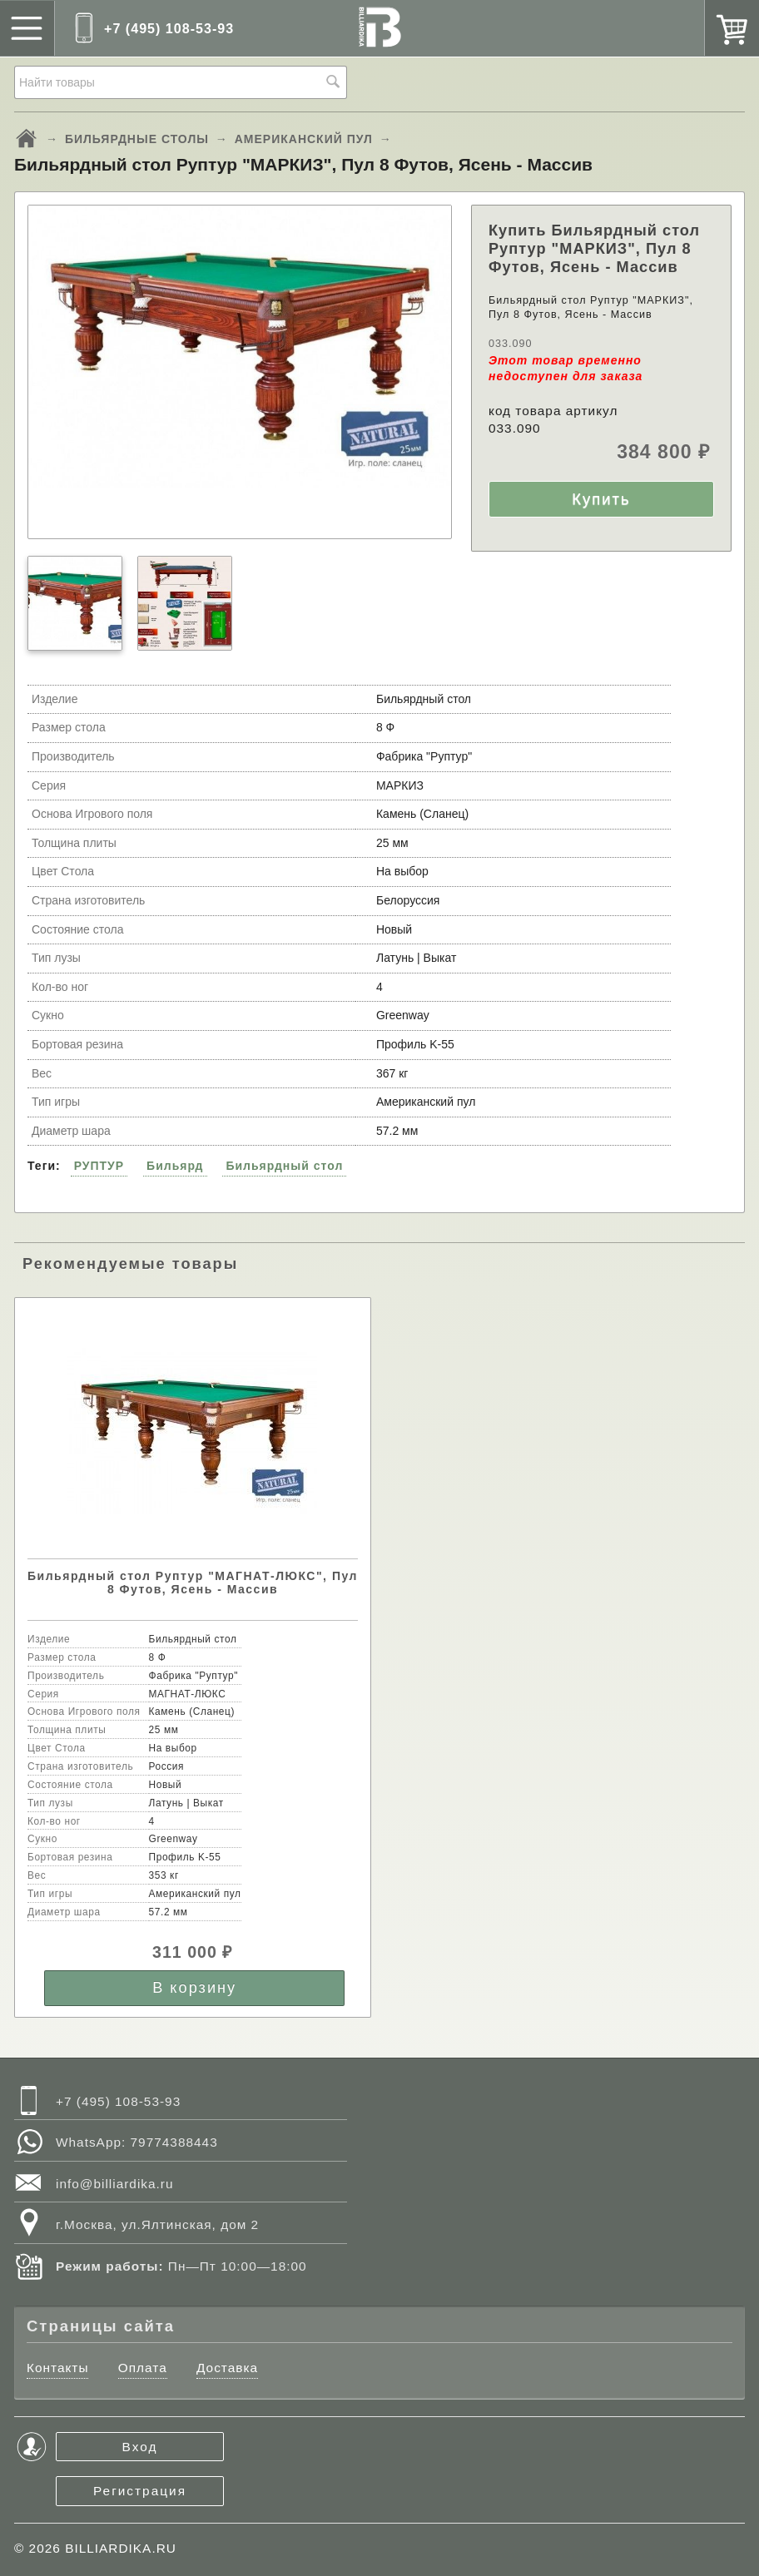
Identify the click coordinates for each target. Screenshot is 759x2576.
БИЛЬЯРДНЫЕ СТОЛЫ (137, 139)
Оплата (142, 2368)
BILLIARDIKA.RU (120, 2548)
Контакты (57, 2368)
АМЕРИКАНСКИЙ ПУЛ (304, 139)
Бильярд (174, 1165)
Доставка (227, 2368)
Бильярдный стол (284, 1165)
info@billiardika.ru (115, 2184)
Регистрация (139, 2491)
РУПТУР (99, 1165)
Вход (140, 2447)
